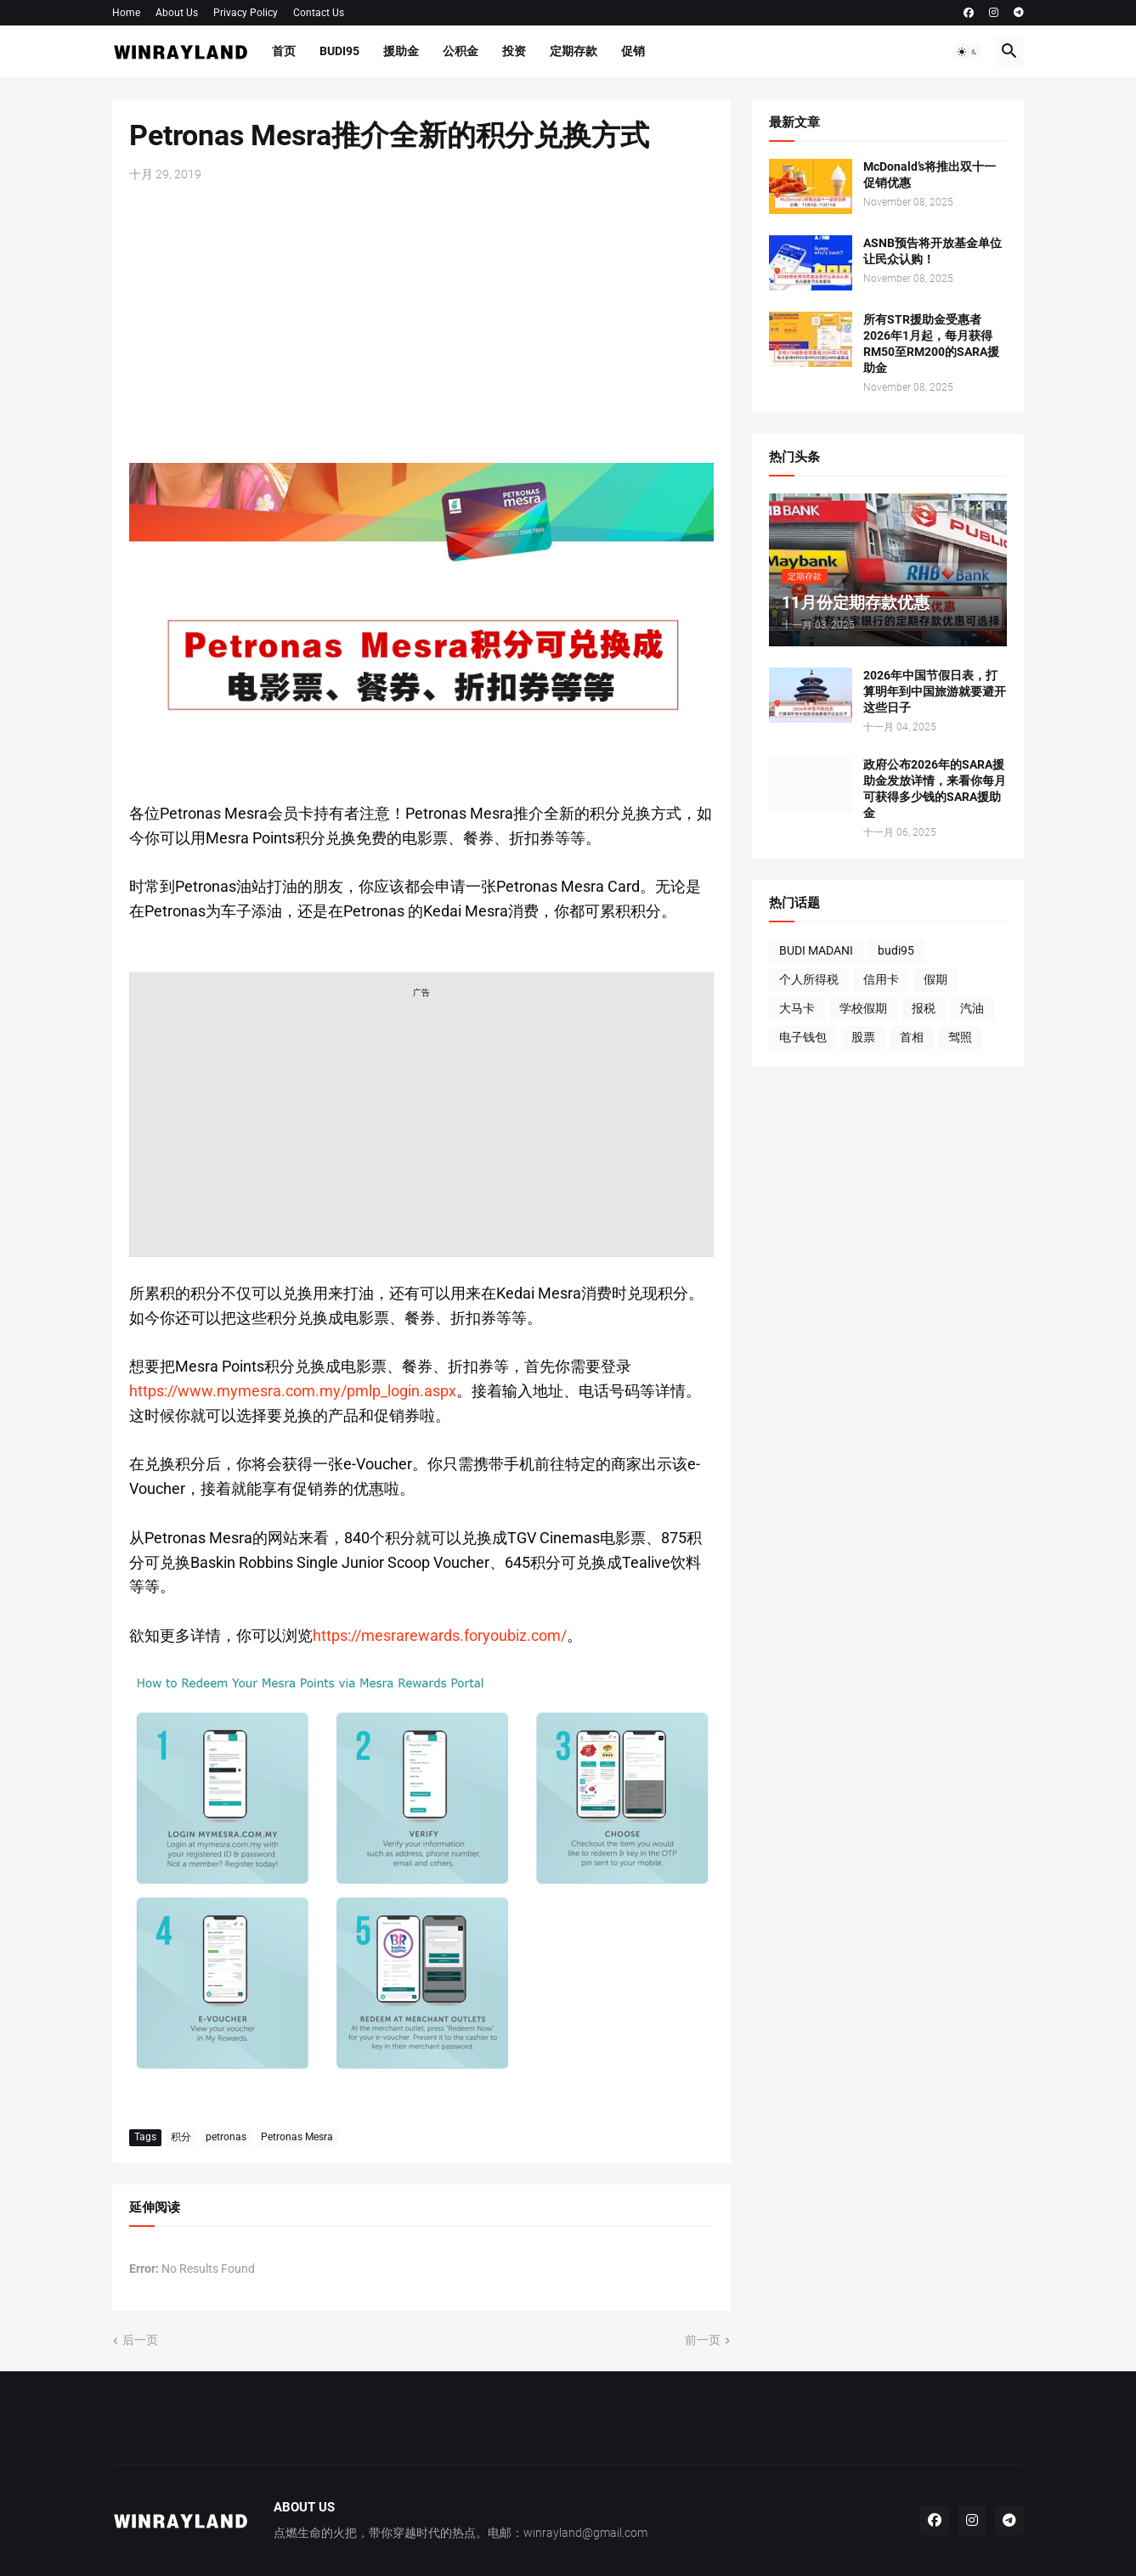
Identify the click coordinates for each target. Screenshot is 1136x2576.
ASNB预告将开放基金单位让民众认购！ (932, 251)
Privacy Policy (245, 13)
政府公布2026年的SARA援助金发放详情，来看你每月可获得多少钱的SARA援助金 (934, 789)
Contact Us (318, 13)
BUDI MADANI (816, 950)
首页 (284, 51)
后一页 (140, 2340)
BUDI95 (339, 51)
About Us (176, 13)
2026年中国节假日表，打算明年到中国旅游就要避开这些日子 (934, 691)
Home (126, 13)
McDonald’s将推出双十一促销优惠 (929, 174)
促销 (633, 51)
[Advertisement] (421, 323)
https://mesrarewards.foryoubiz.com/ (440, 1635)
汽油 (972, 1008)
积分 (181, 2137)
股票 (863, 1037)
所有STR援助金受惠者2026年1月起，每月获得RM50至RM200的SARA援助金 (931, 344)
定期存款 (573, 51)
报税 (923, 1008)
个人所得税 (809, 979)
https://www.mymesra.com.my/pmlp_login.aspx (292, 1391)
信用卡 (881, 979)
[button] (967, 51)
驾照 (960, 1037)
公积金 (460, 51)
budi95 (896, 950)
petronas (226, 2137)
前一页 (703, 2340)
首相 (912, 1037)
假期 (935, 979)
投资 (514, 51)
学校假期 (863, 1008)
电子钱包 (803, 1037)
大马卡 (797, 1008)
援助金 (401, 51)
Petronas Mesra (297, 2137)
